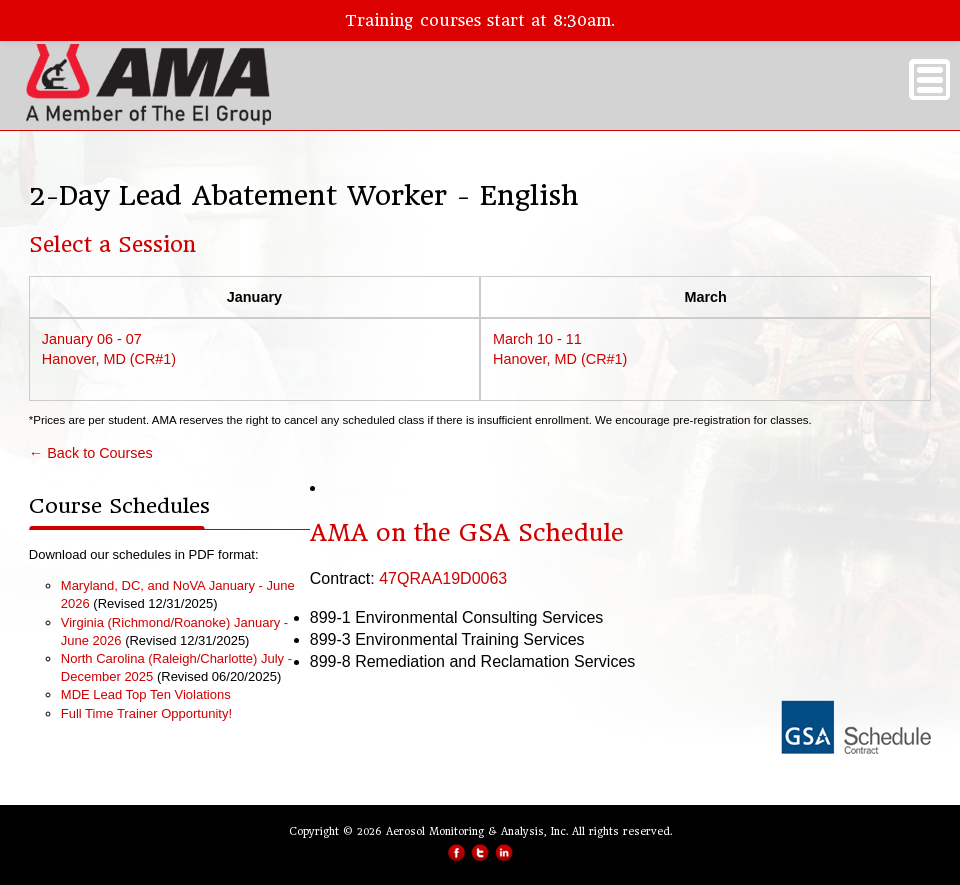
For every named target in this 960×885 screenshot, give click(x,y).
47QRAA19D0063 (443, 578)
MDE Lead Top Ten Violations (146, 694)
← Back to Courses (91, 453)
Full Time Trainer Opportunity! (146, 713)
